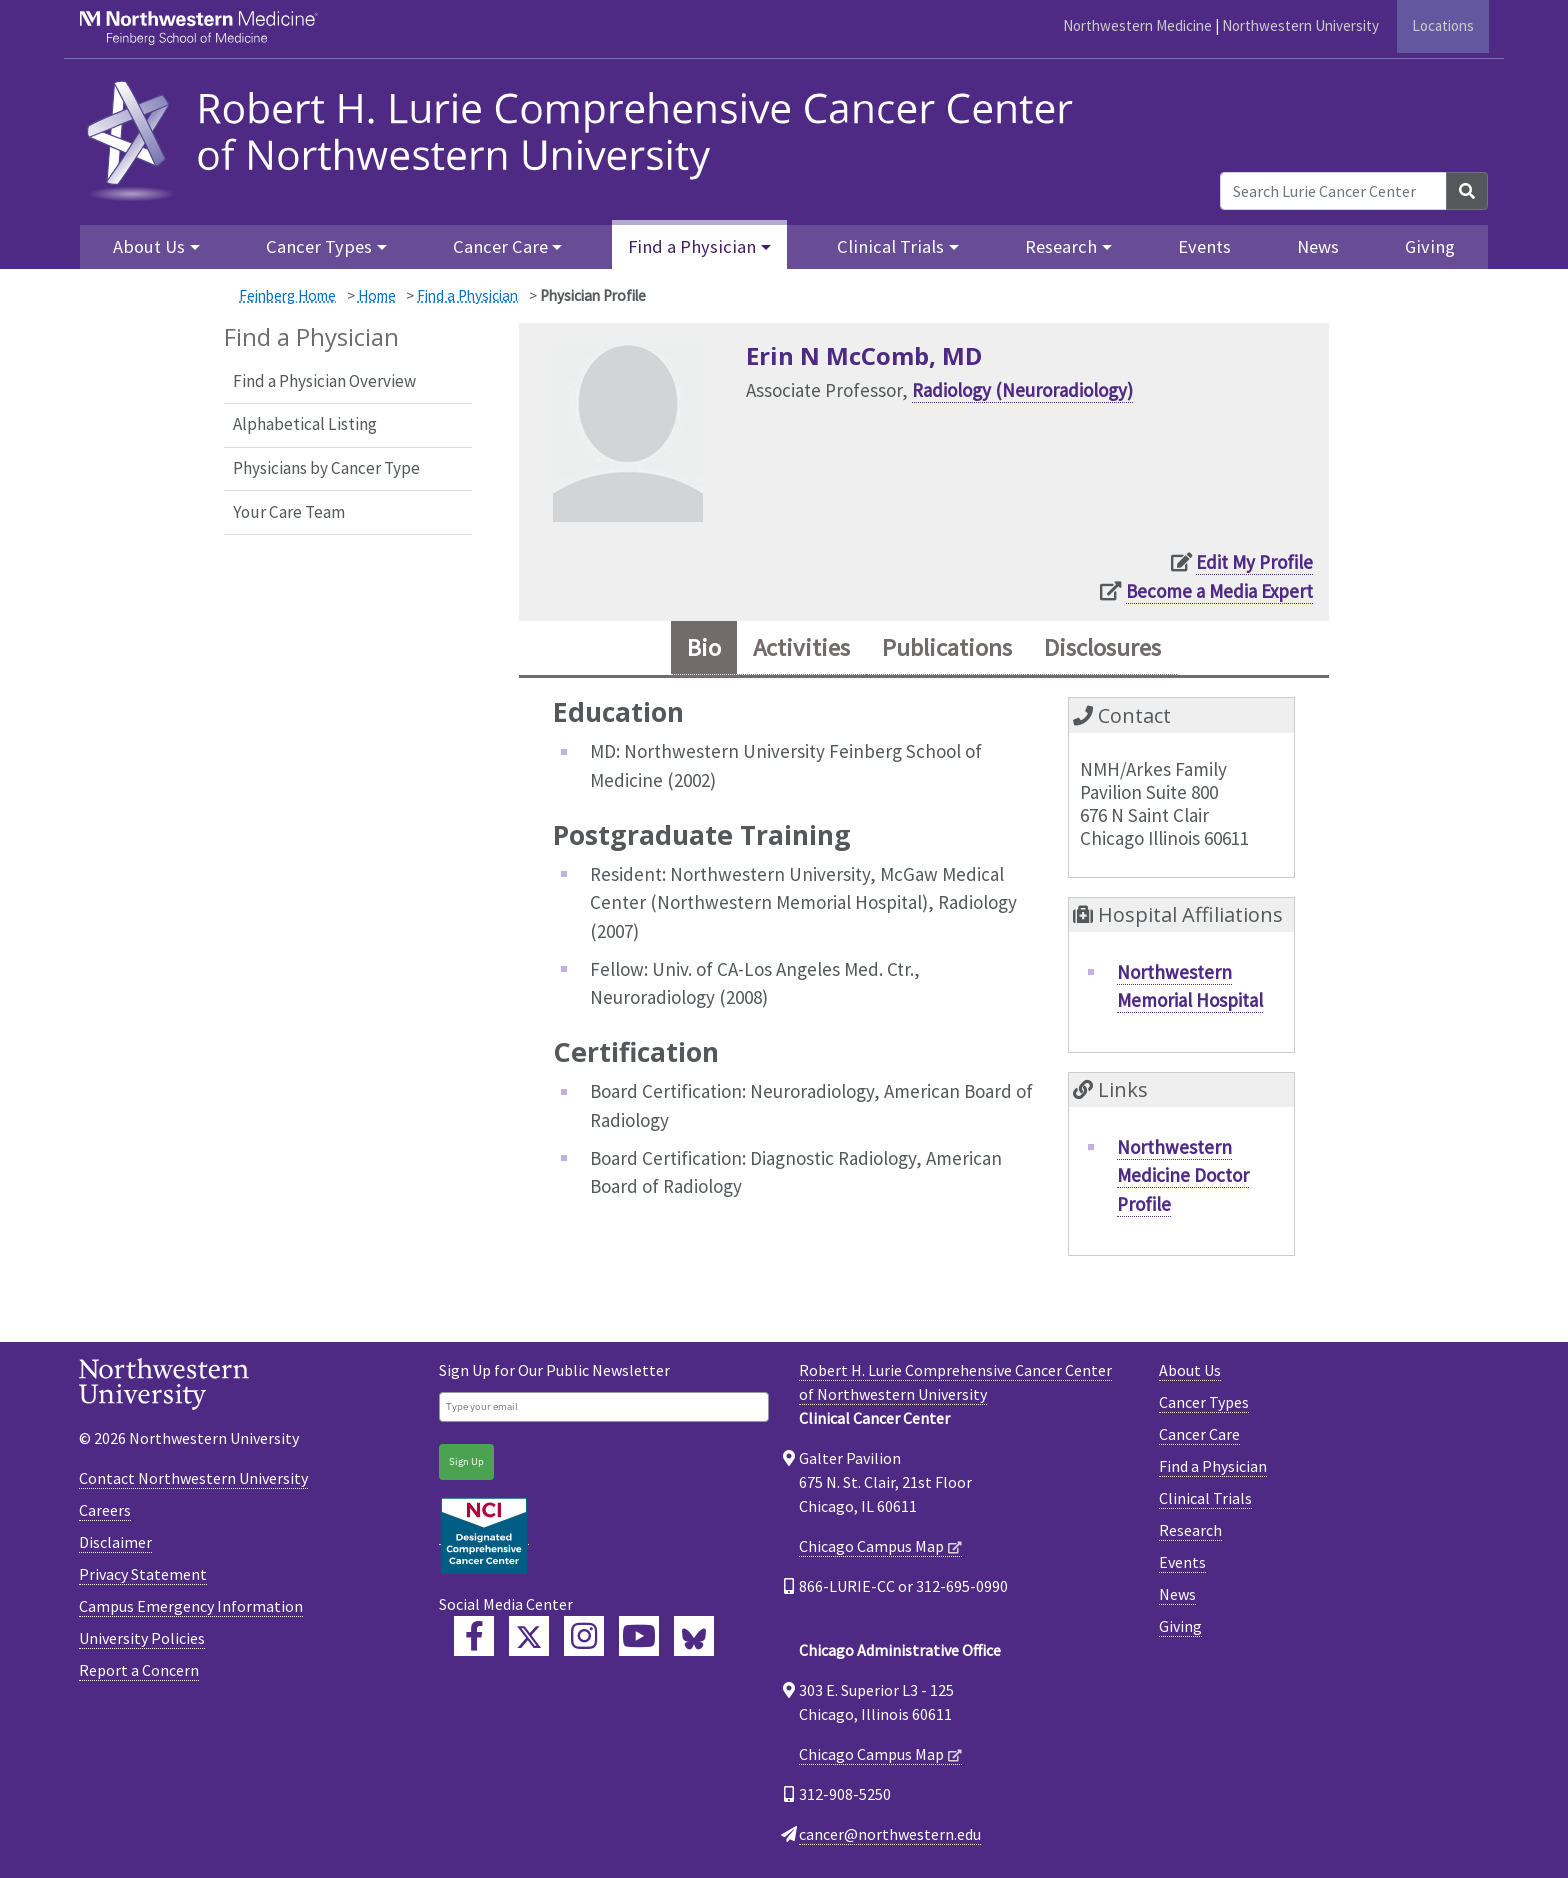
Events (1204, 246)
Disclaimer (115, 1542)
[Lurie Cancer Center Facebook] (474, 1636)
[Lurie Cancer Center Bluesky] (694, 1636)
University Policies (142, 1638)
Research (1190, 1530)
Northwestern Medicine (1137, 25)
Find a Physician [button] (692, 246)
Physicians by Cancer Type (326, 468)
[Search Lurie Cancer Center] (1333, 191)
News (1318, 246)
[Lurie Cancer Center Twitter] (529, 1636)
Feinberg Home (287, 295)
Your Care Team (289, 512)
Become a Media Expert (1219, 591)
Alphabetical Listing (305, 424)
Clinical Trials (1205, 1498)
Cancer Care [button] (500, 246)
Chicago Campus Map (871, 1546)
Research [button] (1061, 246)
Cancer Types (1204, 1402)
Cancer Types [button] (319, 246)
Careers (105, 1510)
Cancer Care (1199, 1434)
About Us (1190, 1370)
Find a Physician (467, 295)
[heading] (586, 137)
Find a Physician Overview (324, 381)
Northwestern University (1300, 25)
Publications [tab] (947, 647)
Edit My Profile (1254, 562)
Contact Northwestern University (193, 1478)
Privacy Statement (143, 1574)
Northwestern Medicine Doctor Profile (1183, 1175)
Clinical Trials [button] (890, 246)
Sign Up (466, 1461)
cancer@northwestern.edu (890, 1834)
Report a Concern (139, 1670)
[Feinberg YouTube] (639, 1636)
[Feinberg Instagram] (584, 1636)
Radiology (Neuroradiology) (1022, 390)
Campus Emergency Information (191, 1606)
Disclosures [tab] (1102, 647)
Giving (1430, 246)
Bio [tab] (704, 647)
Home (377, 295)
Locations (1443, 25)
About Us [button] (149, 246)
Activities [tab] (801, 647)
